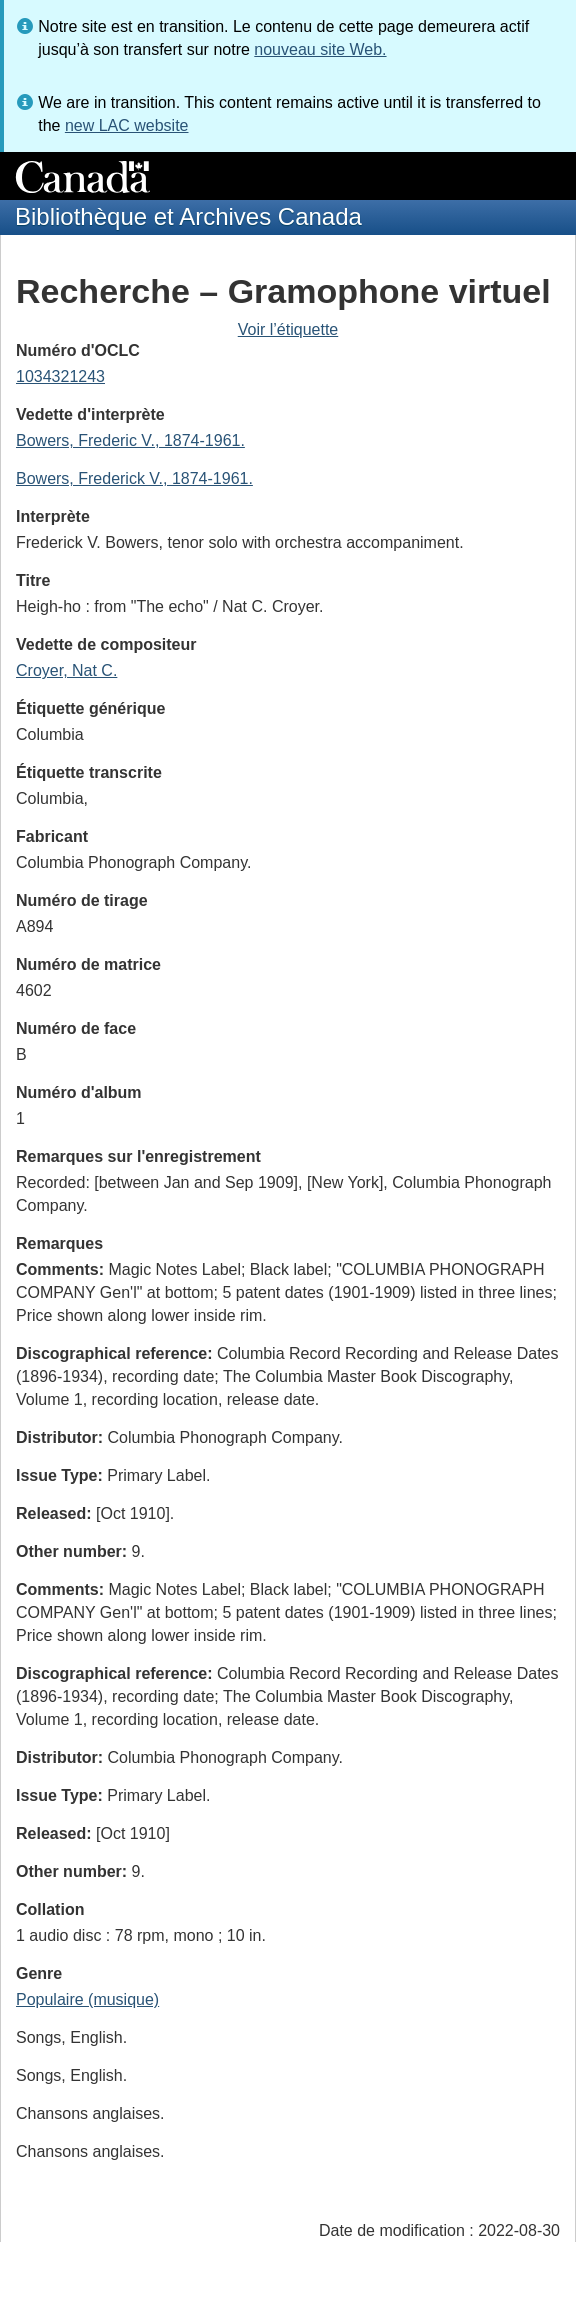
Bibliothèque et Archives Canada (188, 216)
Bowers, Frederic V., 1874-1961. (130, 440)
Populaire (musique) (87, 1999)
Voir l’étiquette (288, 329)
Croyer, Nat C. (66, 670)
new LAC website (127, 125)
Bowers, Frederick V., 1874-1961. (134, 478)
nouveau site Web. (320, 49)
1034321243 (60, 376)
